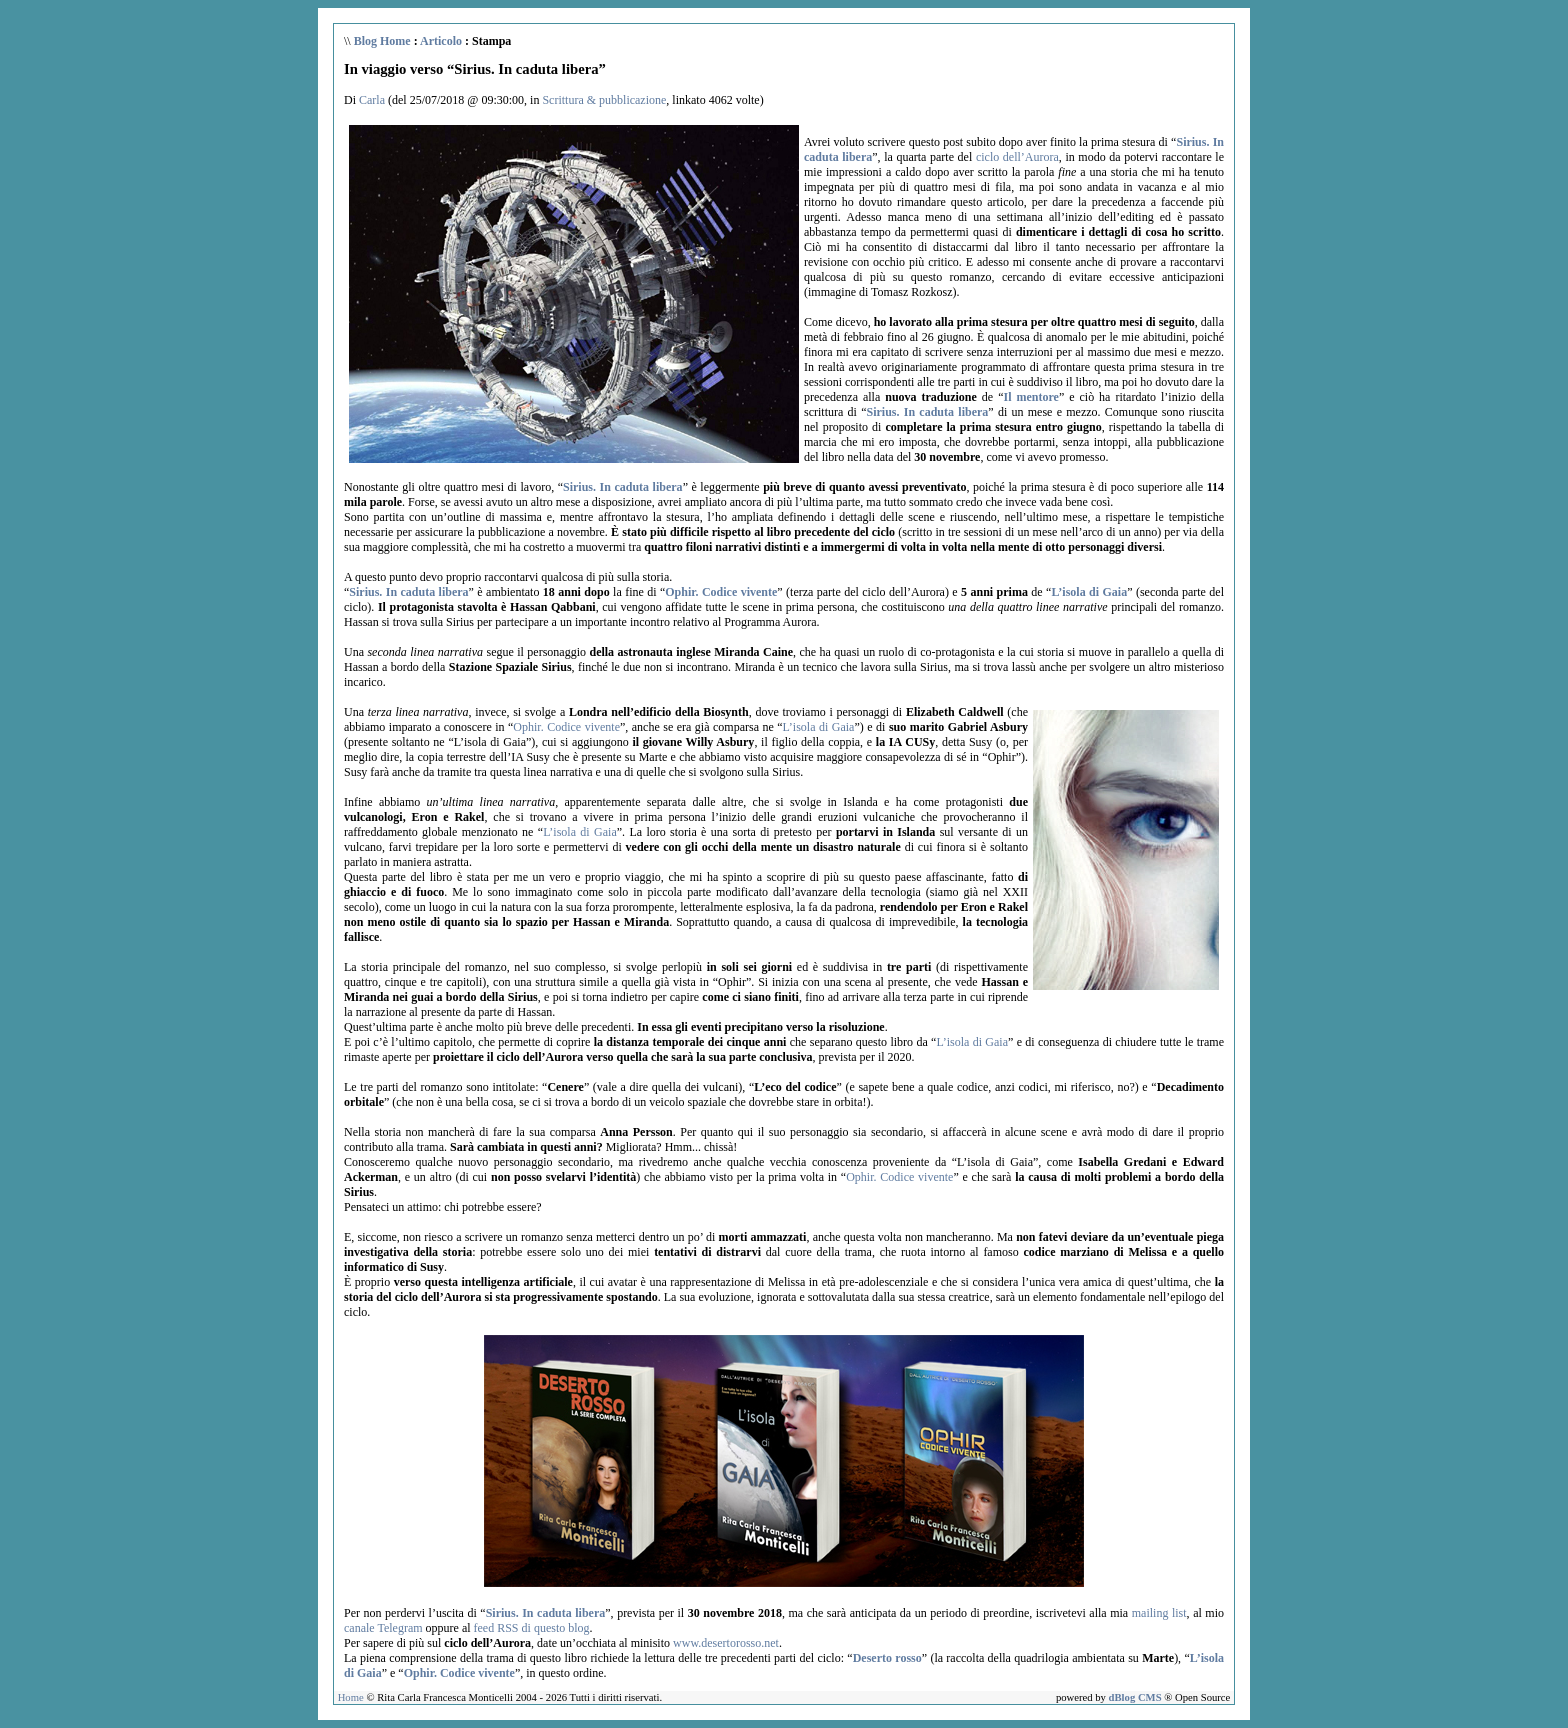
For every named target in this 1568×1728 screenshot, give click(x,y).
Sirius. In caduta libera (928, 412)
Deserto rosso (887, 1658)
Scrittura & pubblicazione (604, 100)
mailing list (1159, 1613)
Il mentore (1030, 397)
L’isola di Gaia (1089, 592)
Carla (372, 100)
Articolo (441, 41)
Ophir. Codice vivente (721, 592)
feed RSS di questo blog (532, 1628)
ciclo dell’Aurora (1017, 157)
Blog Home (382, 41)
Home (351, 1697)
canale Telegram (383, 1628)
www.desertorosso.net (726, 1643)
